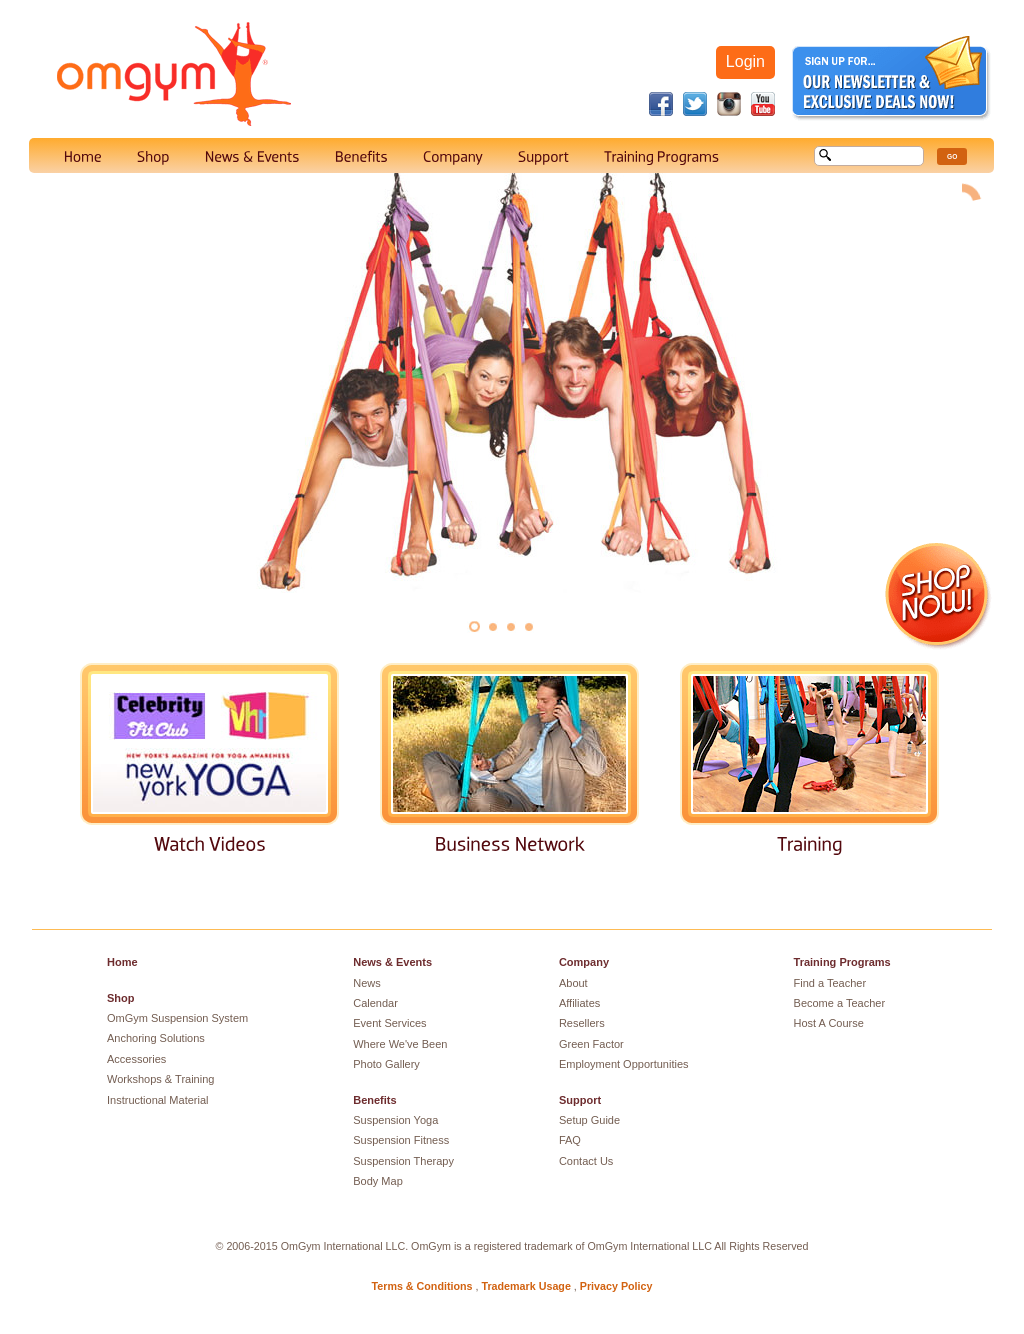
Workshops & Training (160, 1079)
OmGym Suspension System (177, 1018)
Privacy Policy (616, 1286)
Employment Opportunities (624, 1064)
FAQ (570, 1140)
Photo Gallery (386, 1064)
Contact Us (586, 1161)
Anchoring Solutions (156, 1038)
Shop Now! (938, 596)
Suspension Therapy (403, 1161)
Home (122, 962)
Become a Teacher (840, 1003)
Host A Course (829, 1023)
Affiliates (579, 1003)
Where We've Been (400, 1044)
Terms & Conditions (422, 1286)
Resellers (582, 1023)
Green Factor (591, 1044)
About (573, 983)
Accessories (136, 1059)
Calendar (375, 1003)
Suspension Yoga (395, 1120)
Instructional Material (158, 1100)
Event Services (389, 1023)
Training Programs (842, 962)
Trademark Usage (525, 1286)
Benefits (374, 1100)
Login (745, 61)
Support (580, 1100)
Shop (121, 998)
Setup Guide (589, 1120)
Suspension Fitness (401, 1140)
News (367, 983)
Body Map (378, 1181)
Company (584, 962)
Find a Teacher (830, 983)
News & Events (392, 962)
